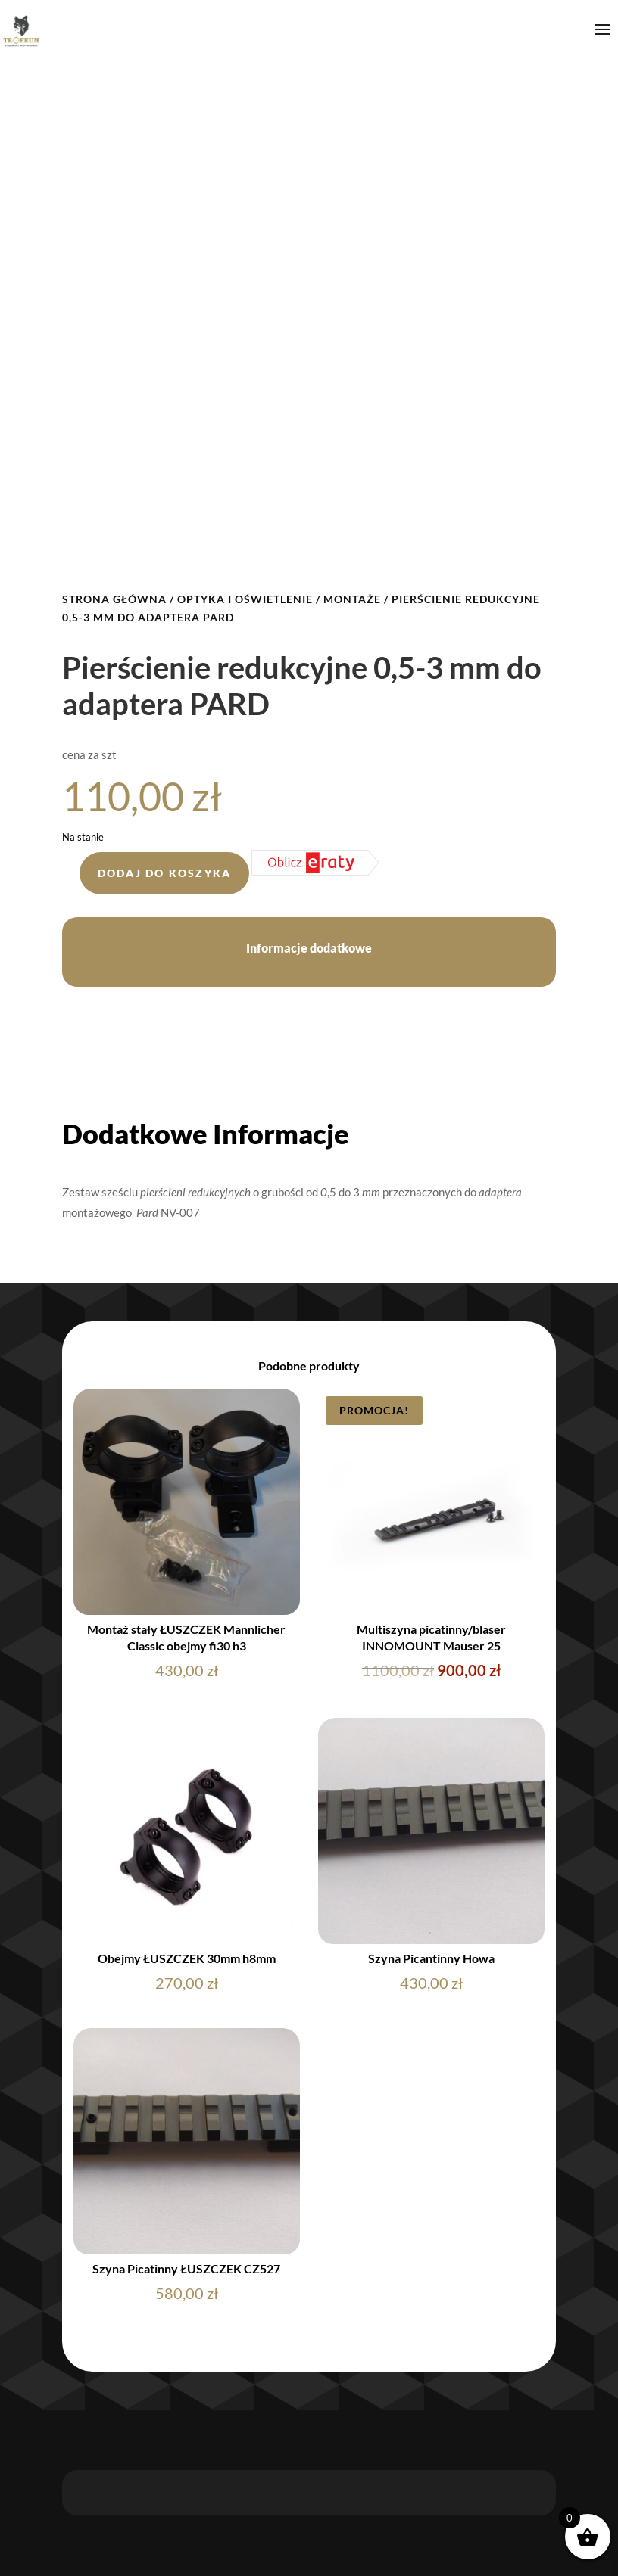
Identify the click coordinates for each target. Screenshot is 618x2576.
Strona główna (114, 599)
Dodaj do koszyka (165, 872)
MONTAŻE (352, 599)
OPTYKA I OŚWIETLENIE (245, 599)
